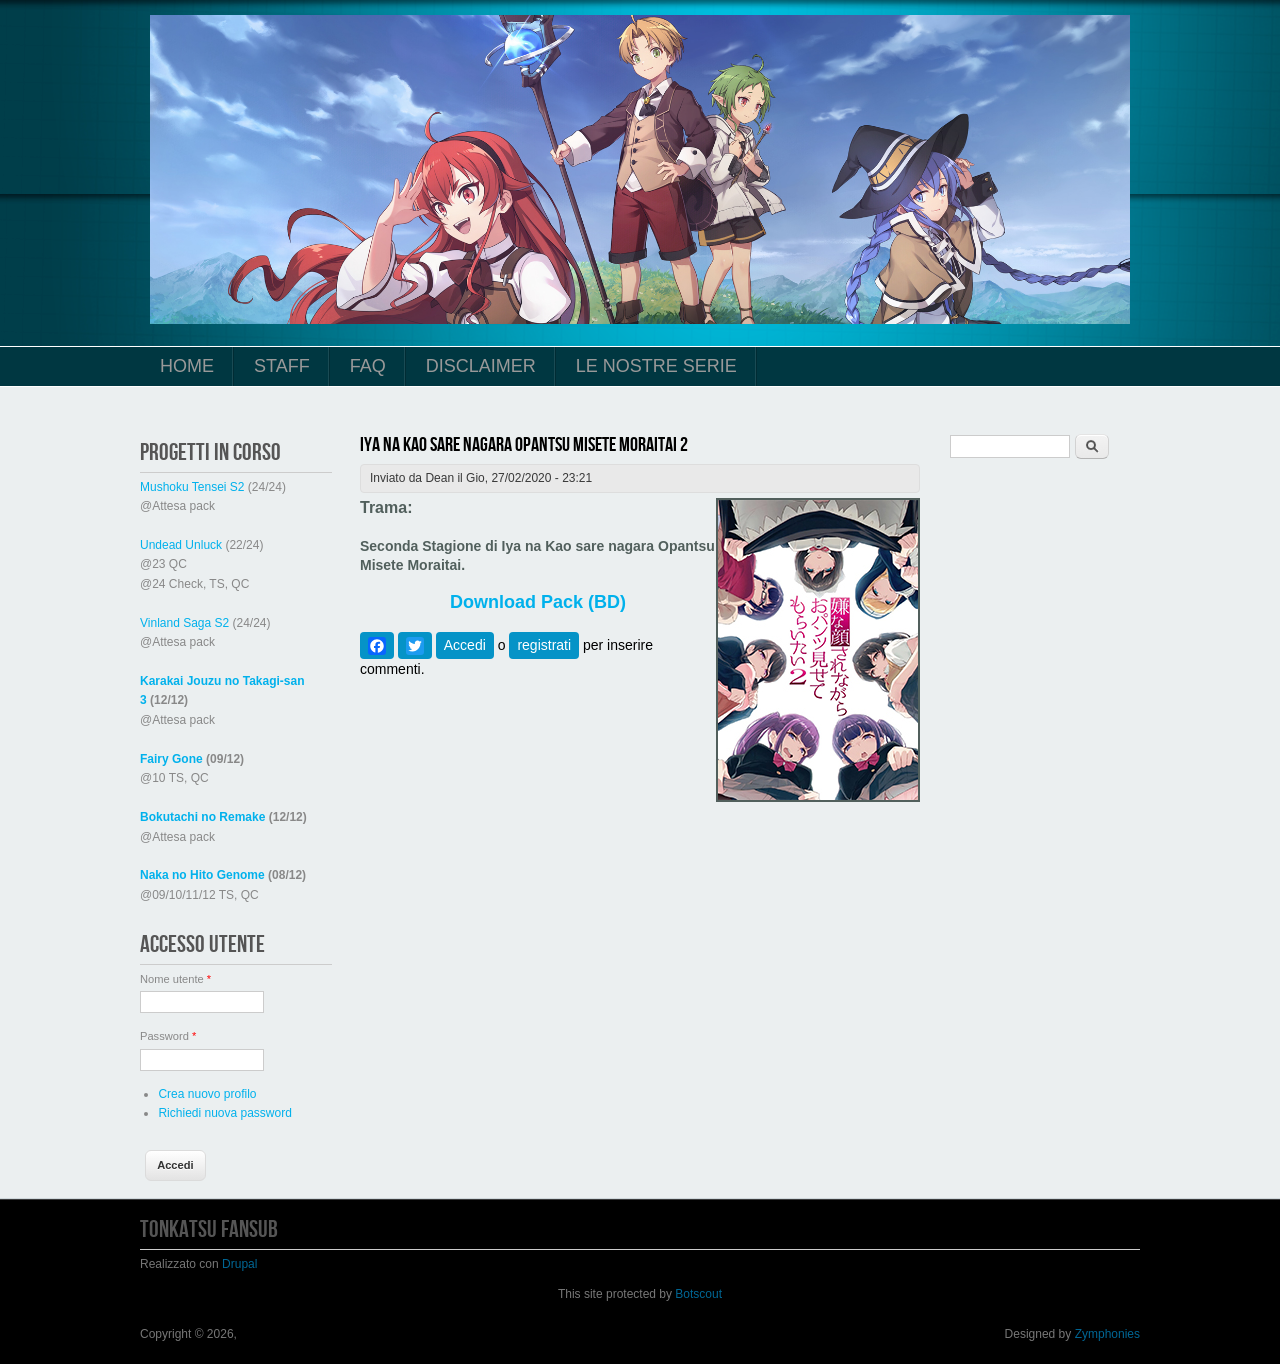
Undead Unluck (181, 545)
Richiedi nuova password (224, 1113)
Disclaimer (481, 366)
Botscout (698, 1294)
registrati (544, 645)
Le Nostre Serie (656, 366)
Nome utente (175, 979)
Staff (282, 366)
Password (168, 1036)
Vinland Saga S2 (184, 623)
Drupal (239, 1264)
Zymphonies (1107, 1334)
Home (187, 366)
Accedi (465, 645)
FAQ (368, 366)
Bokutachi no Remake (202, 817)
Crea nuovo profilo (207, 1094)
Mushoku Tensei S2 (192, 487)
